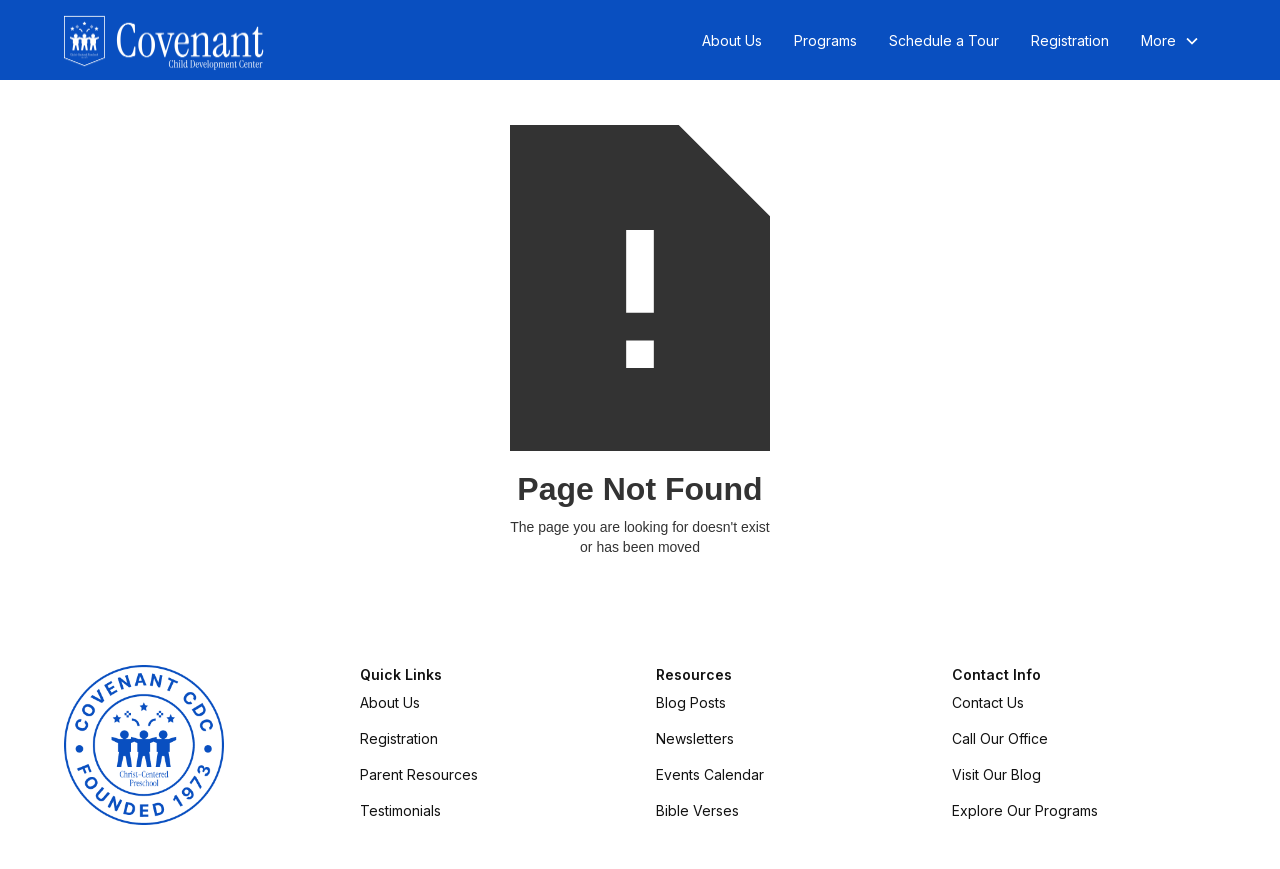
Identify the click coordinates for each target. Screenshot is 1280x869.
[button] (1170, 41)
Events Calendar (710, 774)
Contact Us (988, 702)
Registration (1070, 40)
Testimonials (400, 810)
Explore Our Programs (1025, 810)
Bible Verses (697, 810)
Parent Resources (419, 774)
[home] (164, 41)
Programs (825, 40)
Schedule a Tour (944, 40)
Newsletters (695, 738)
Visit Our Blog (996, 774)
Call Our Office (1000, 738)
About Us (732, 40)
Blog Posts (691, 702)
